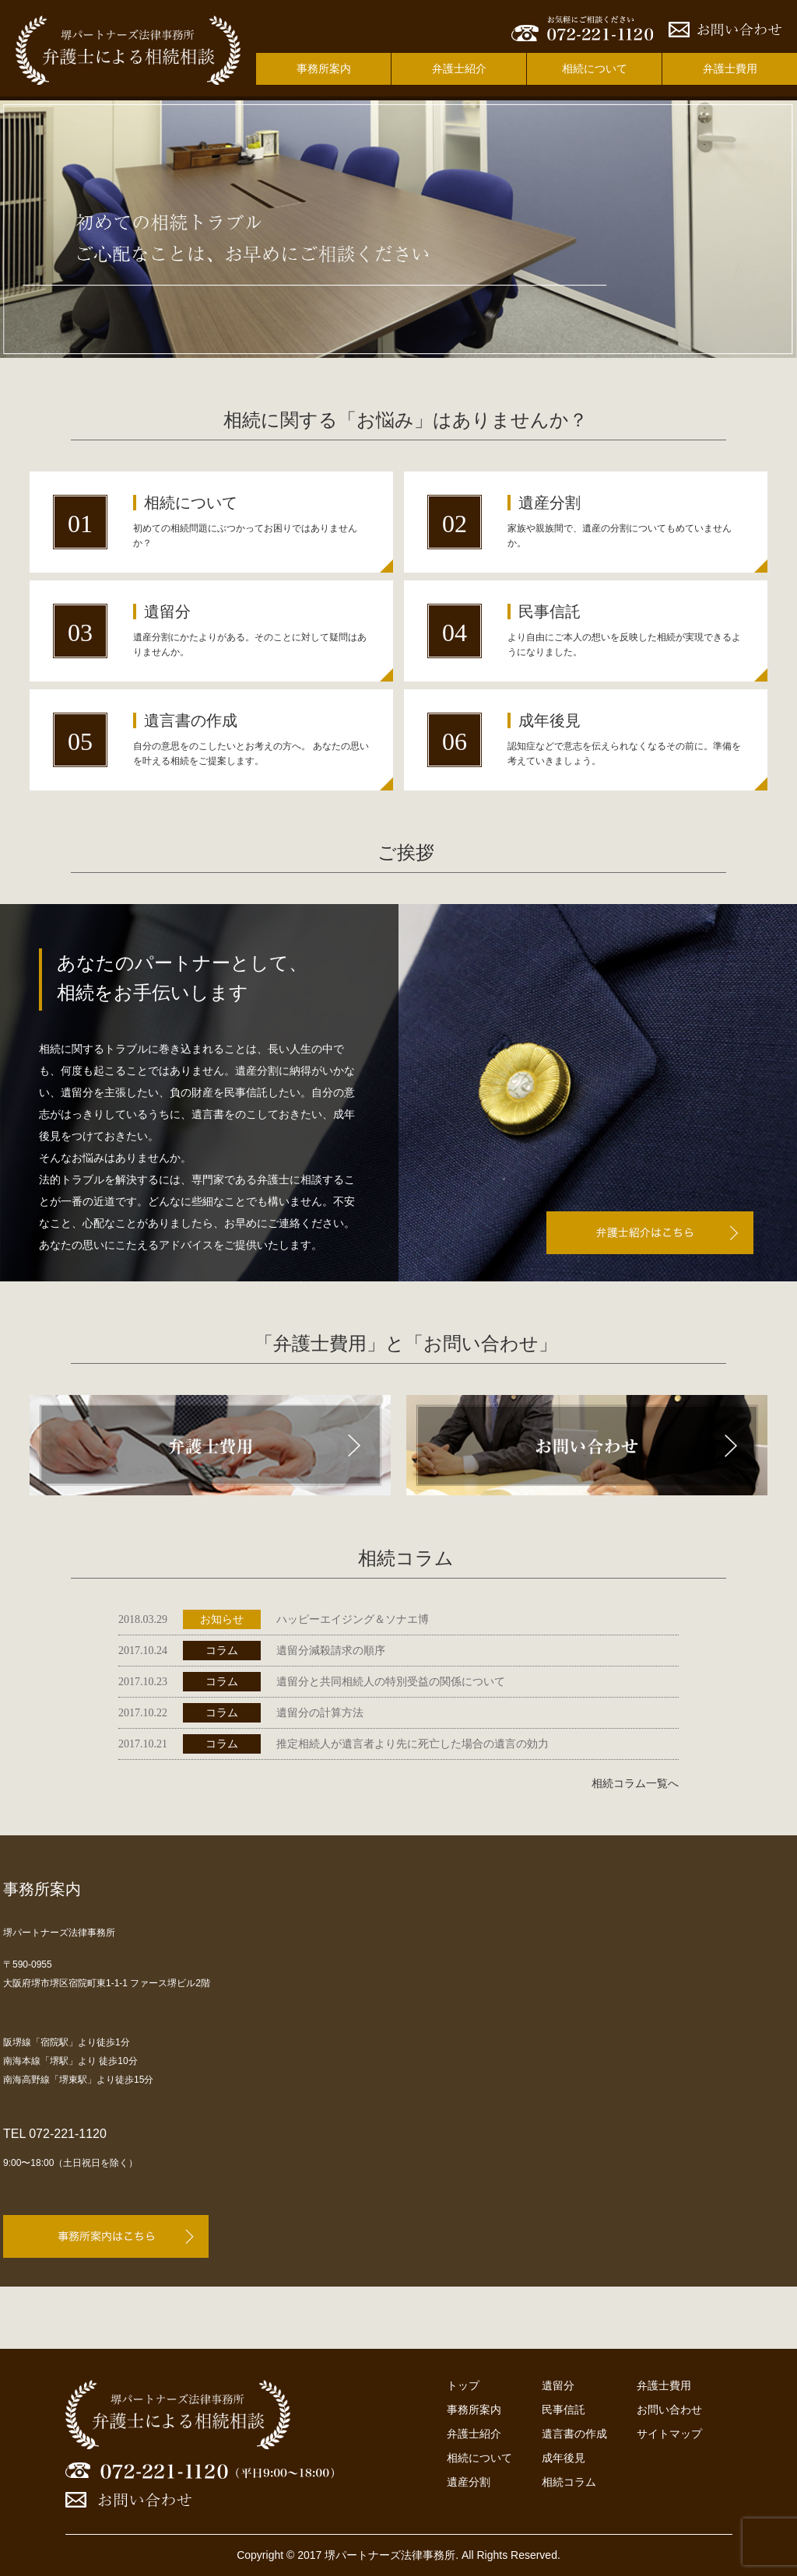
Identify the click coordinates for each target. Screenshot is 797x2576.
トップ (463, 2385)
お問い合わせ (669, 2409)
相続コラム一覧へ (635, 1783)
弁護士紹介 (459, 68)
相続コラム (569, 2482)
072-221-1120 (68, 2133)
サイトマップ (669, 2433)
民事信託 (563, 2409)
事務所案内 (324, 68)
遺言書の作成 (574, 2433)
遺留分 (558, 2385)
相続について (594, 68)
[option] (398, 229)
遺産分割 (468, 2482)
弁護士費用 (730, 68)
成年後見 (563, 2458)
